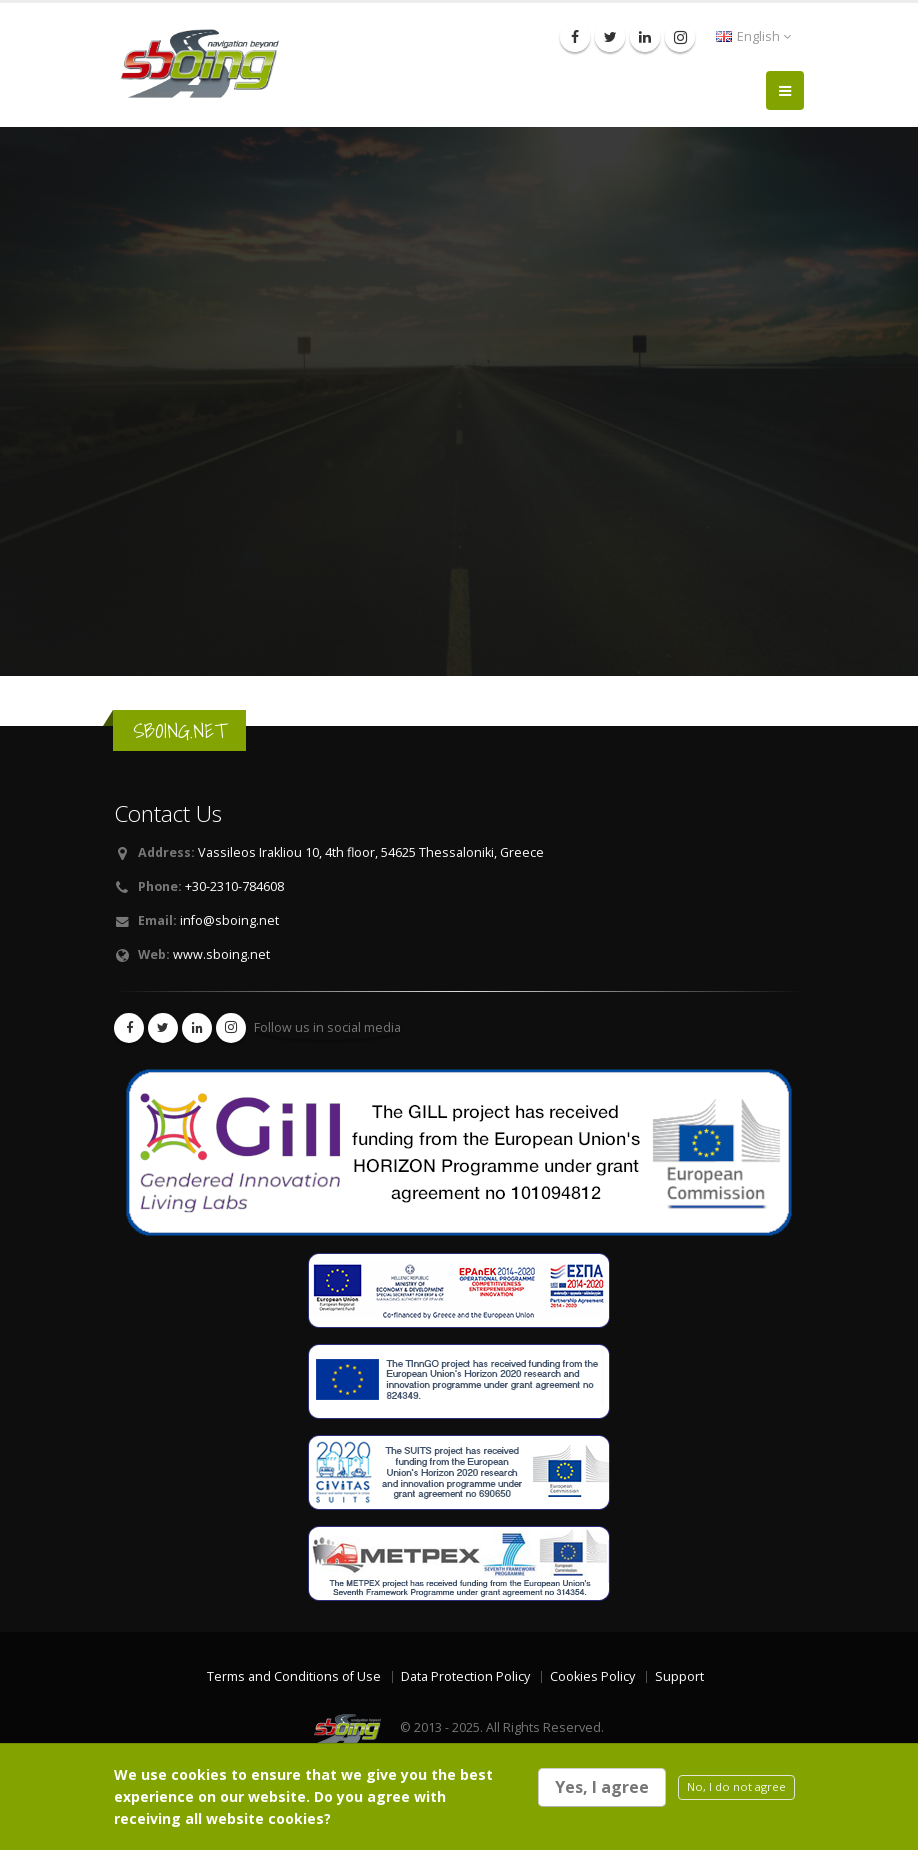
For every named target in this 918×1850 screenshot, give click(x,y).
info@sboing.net (229, 920)
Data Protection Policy (465, 1676)
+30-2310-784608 (234, 886)
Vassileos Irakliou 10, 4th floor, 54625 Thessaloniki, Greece (371, 852)
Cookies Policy (592, 1676)
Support (679, 1676)
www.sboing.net (221, 954)
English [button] (753, 36)
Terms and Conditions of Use (294, 1676)
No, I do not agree (736, 1786)
